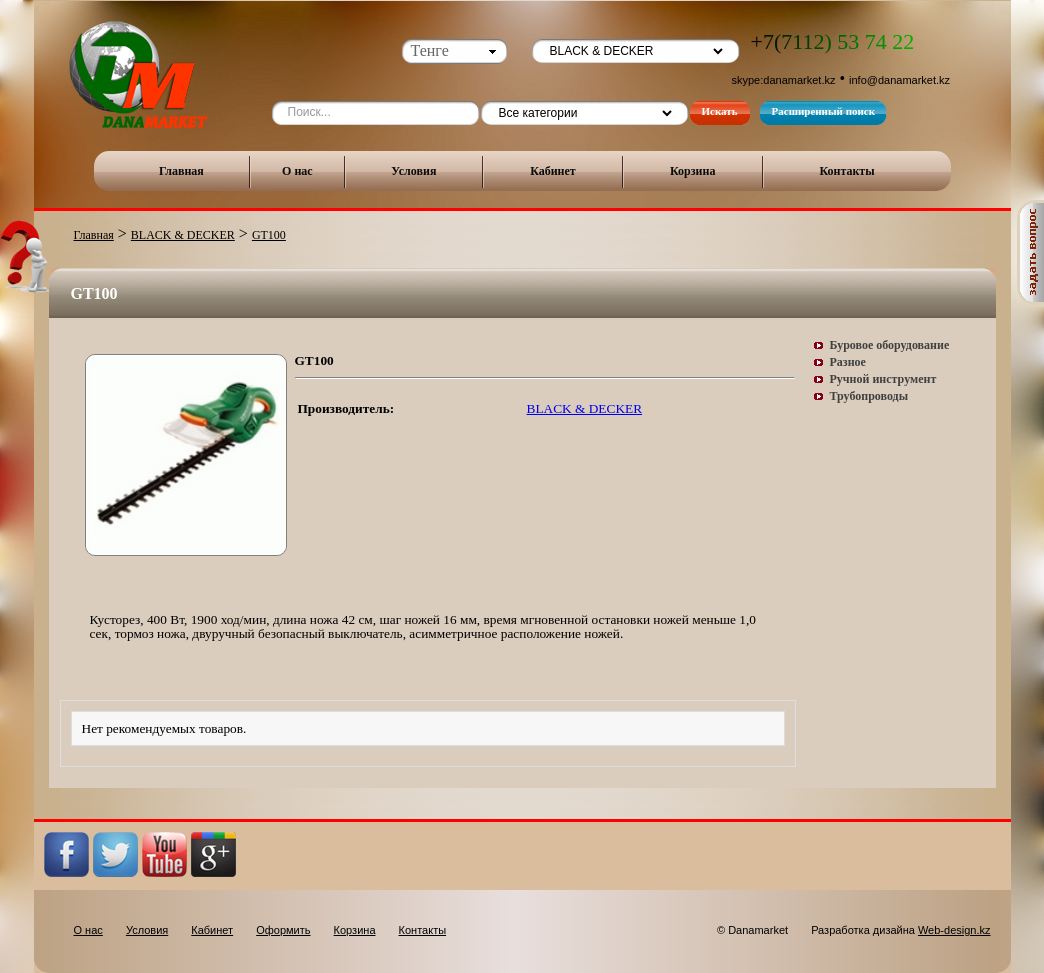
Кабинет (553, 171)
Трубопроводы (869, 396)
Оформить (283, 930)
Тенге (430, 50)
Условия (413, 171)
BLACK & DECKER (183, 235)
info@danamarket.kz (899, 80)
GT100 (269, 235)
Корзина (693, 171)
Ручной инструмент (883, 379)
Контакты (846, 171)
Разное (848, 362)
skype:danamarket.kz (784, 80)
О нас (297, 171)
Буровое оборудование (890, 345)
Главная (181, 171)
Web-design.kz (954, 930)
